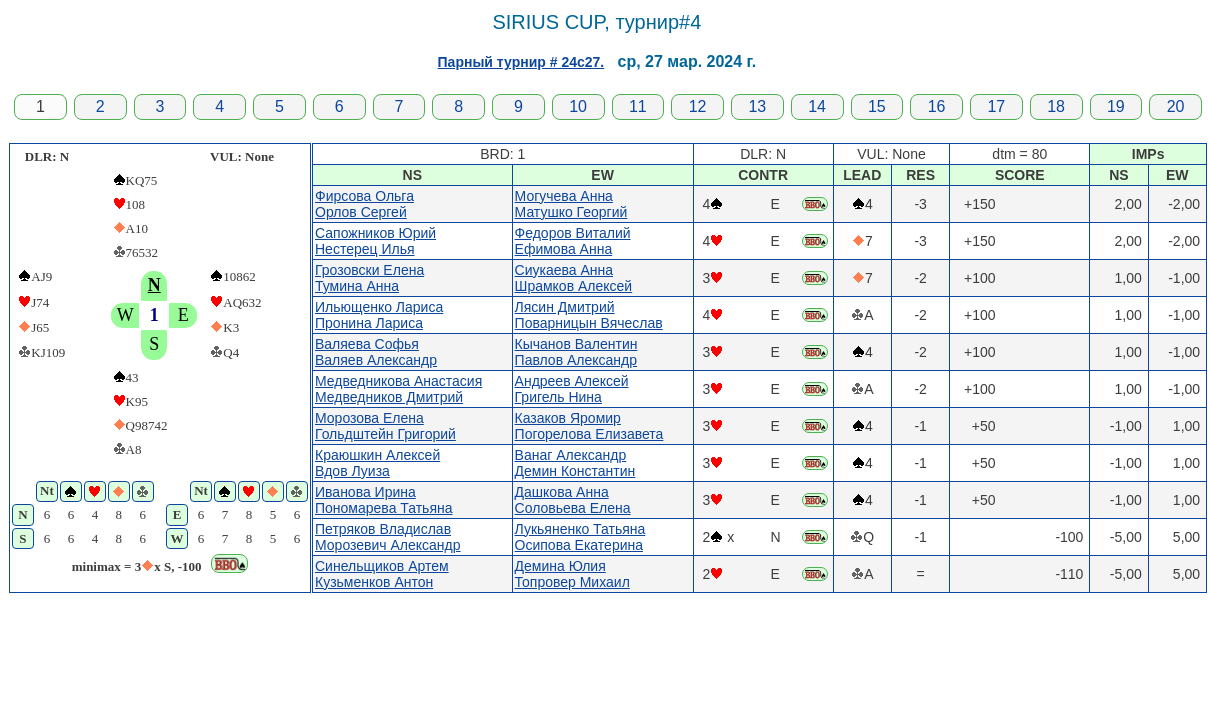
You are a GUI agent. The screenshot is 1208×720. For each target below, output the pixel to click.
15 (877, 106)
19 (1116, 106)
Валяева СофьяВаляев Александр (376, 352)
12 (698, 106)
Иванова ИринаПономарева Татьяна (384, 500)
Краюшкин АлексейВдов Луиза (377, 463)
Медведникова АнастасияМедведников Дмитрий (398, 389)
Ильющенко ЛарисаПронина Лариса (379, 315)
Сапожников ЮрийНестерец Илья (375, 241)
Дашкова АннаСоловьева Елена (573, 500)
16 (937, 106)
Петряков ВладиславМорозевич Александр (388, 537)
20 (1176, 106)
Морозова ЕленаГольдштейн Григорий (385, 426)
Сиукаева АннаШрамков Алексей (574, 278)
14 (817, 106)
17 (996, 106)
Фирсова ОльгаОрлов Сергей (364, 204)
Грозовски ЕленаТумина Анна (369, 278)
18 (1056, 106)
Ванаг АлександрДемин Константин (575, 463)
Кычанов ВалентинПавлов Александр (576, 352)
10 (578, 106)
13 (757, 106)
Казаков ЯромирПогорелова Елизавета (589, 426)
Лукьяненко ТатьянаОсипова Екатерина (580, 537)
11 (638, 106)
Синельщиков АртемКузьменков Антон (382, 574)
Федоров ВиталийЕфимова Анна (573, 241)
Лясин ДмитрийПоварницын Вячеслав (589, 315)
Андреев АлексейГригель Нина (572, 389)
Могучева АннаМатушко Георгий (571, 204)
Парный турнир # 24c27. (521, 62)
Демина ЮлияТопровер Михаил (572, 574)
